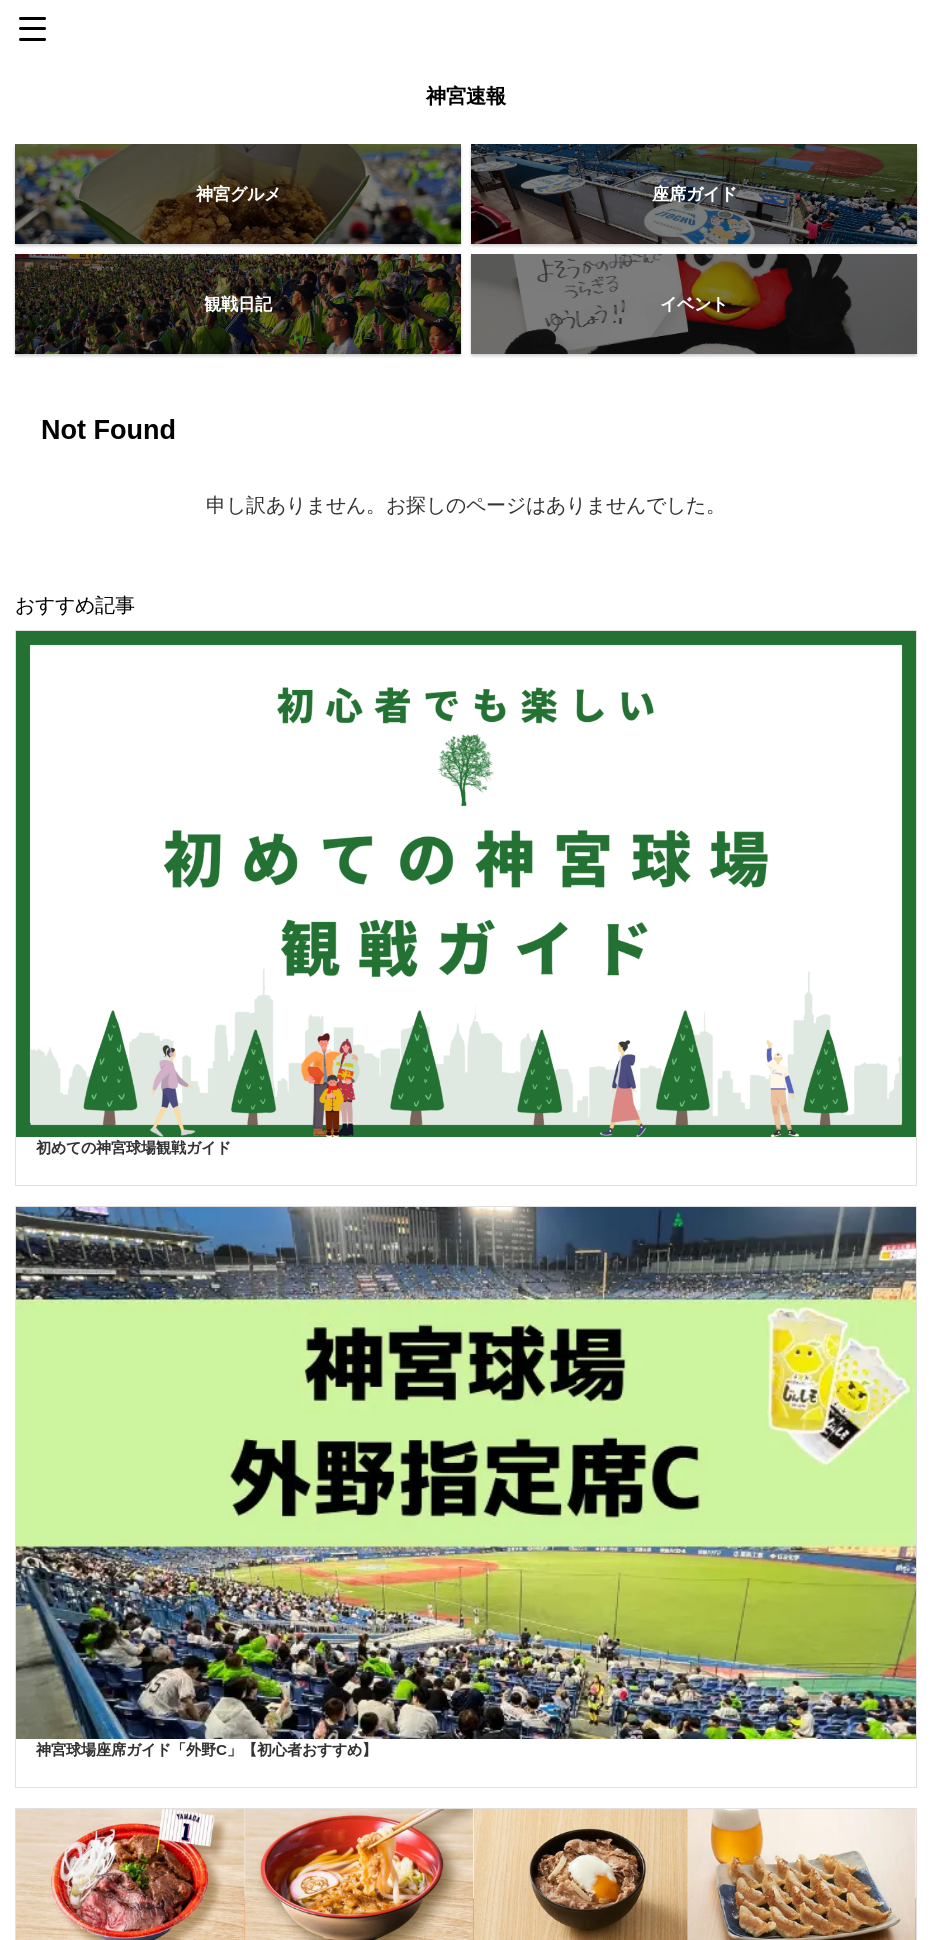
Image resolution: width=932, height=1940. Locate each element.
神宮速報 (466, 96)
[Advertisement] (456, 1650)
